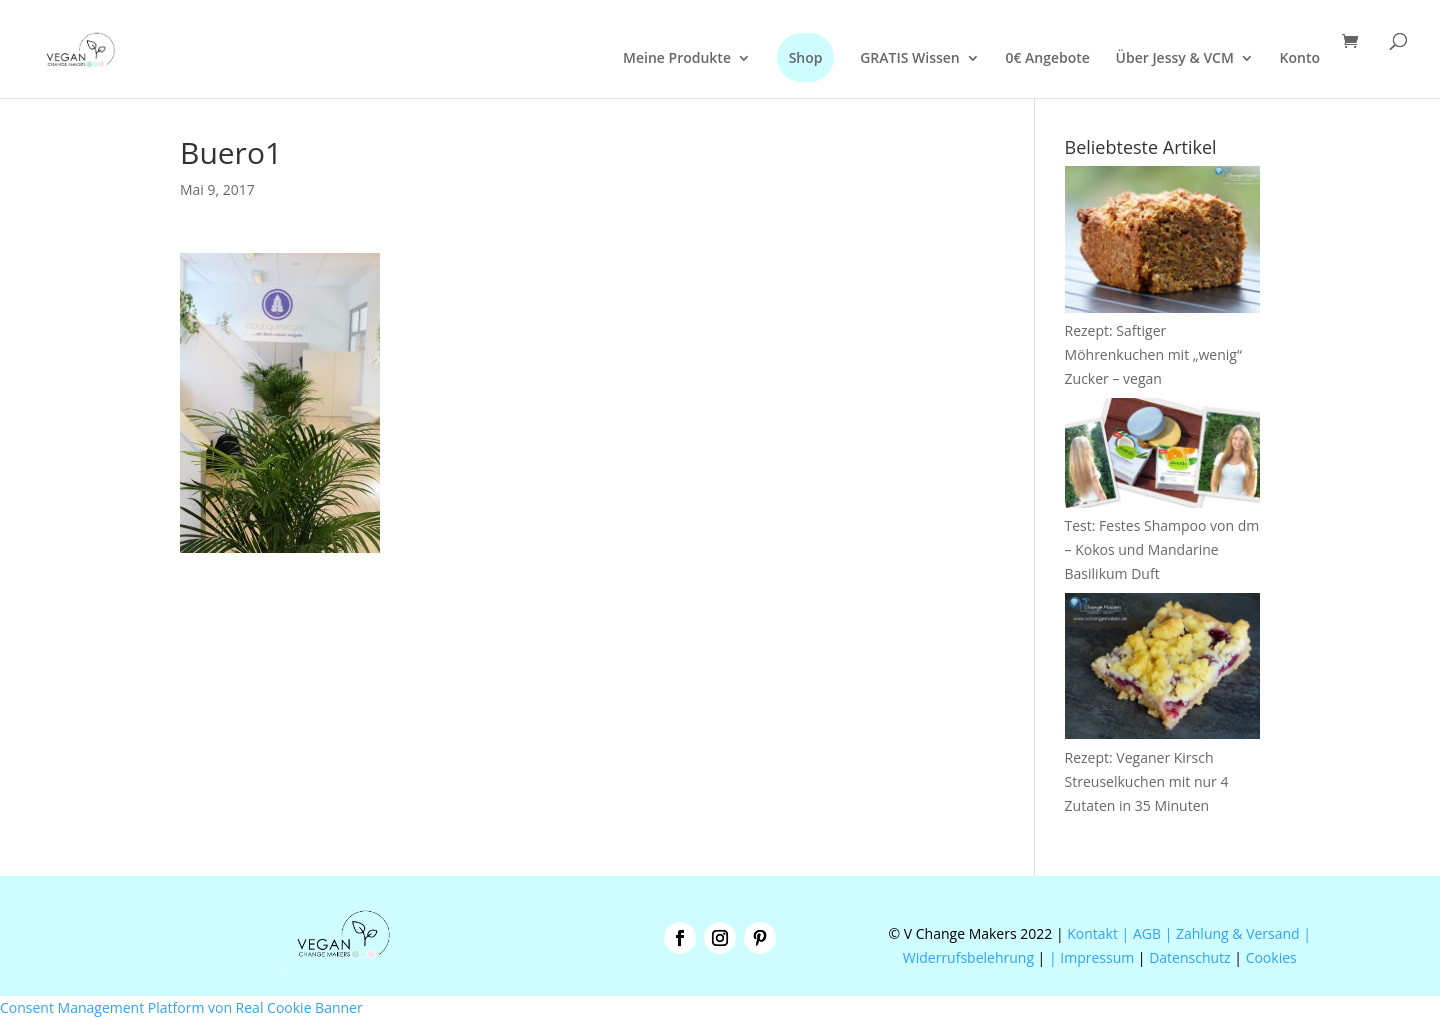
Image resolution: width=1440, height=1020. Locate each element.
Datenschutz (1189, 957)
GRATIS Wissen (910, 59)
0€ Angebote (1047, 59)
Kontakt (1091, 933)
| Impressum (1091, 957)
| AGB (1141, 933)
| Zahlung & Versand (1234, 933)
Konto (1300, 59)
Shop (806, 57)
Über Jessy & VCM (1175, 59)
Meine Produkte (677, 59)
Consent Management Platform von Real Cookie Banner (181, 1007)
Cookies (1271, 957)
